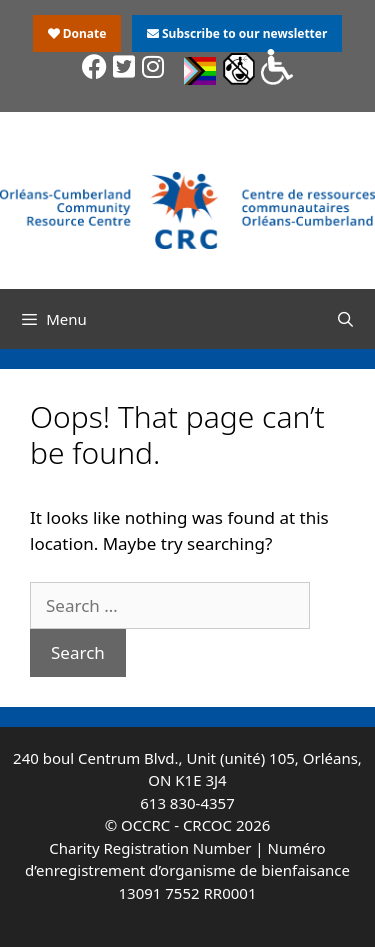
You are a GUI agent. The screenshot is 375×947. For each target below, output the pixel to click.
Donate (77, 33)
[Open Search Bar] (345, 319)
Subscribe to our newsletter (237, 33)
